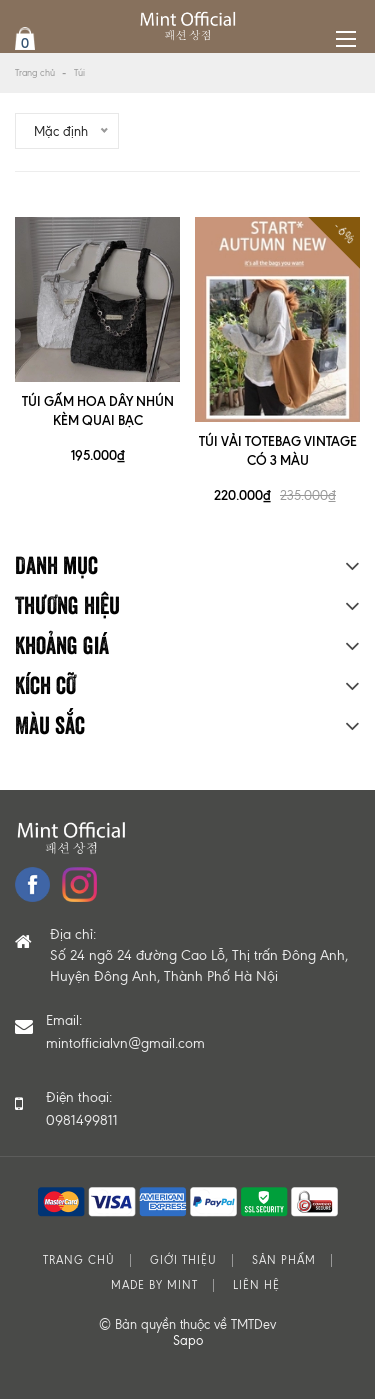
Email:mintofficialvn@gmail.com (125, 1032)
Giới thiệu (183, 1260)
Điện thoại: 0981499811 (82, 1109)
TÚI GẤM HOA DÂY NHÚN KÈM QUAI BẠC (98, 410)
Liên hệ (256, 1285)
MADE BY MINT (154, 1285)
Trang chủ (35, 72)
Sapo (188, 1340)
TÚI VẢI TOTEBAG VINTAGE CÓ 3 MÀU (278, 450)
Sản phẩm (284, 1260)
